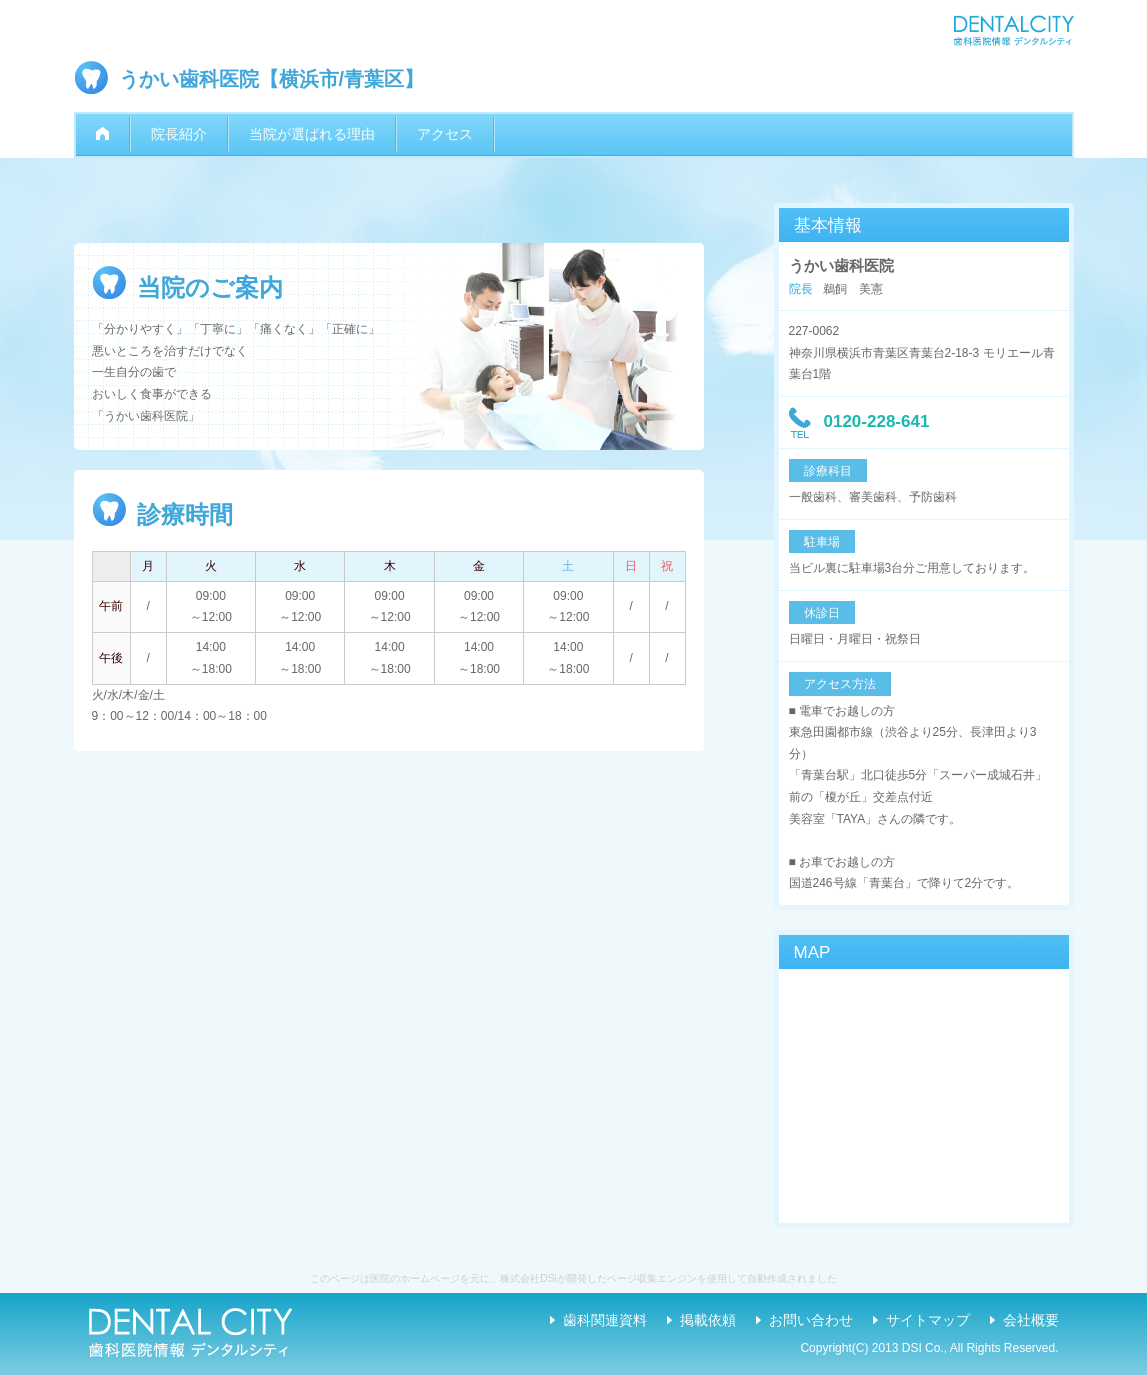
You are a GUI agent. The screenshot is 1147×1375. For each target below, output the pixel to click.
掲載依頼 (708, 1320)
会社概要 (1031, 1320)
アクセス (445, 134)
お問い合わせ (811, 1320)
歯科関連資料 (605, 1320)
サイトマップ (928, 1320)
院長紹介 (179, 134)
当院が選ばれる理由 (312, 134)
